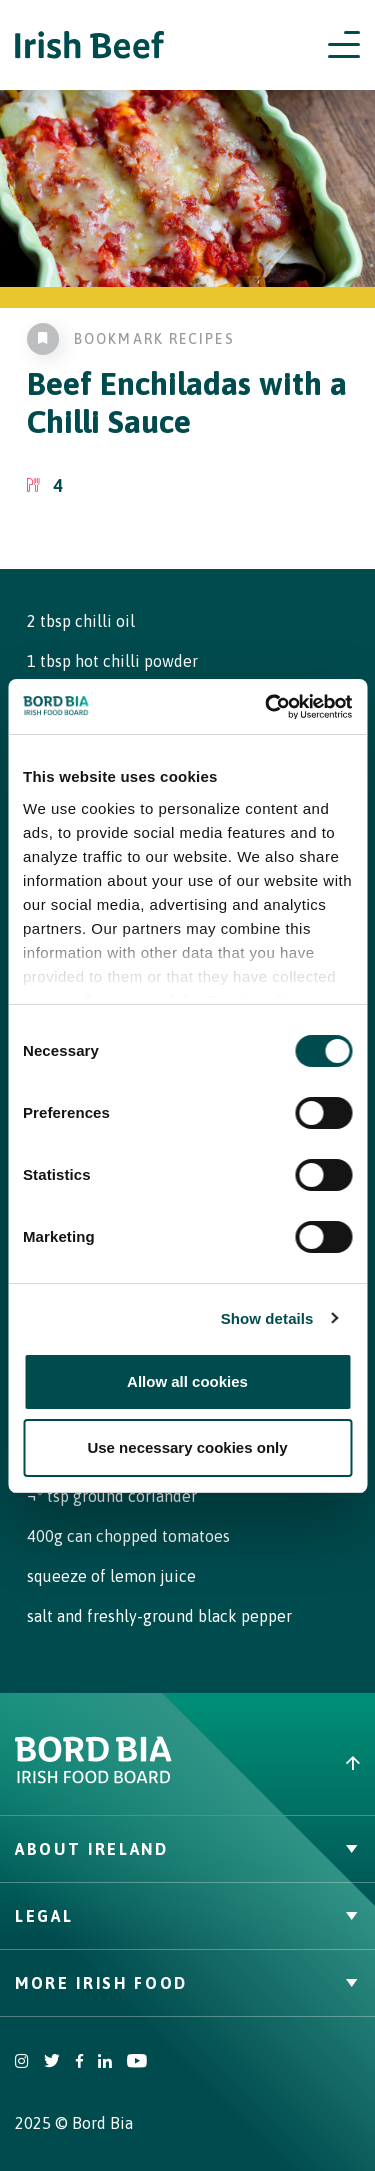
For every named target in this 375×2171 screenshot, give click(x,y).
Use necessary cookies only (187, 1447)
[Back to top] (282, 1763)
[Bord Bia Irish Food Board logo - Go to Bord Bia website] (93, 1779)
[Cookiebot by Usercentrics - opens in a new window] (267, 707)
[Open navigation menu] (344, 45)
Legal (187, 1916)
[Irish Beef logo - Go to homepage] (90, 45)
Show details (267, 1318)
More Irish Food (187, 1983)
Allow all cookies (187, 1381)
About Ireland (187, 1849)
